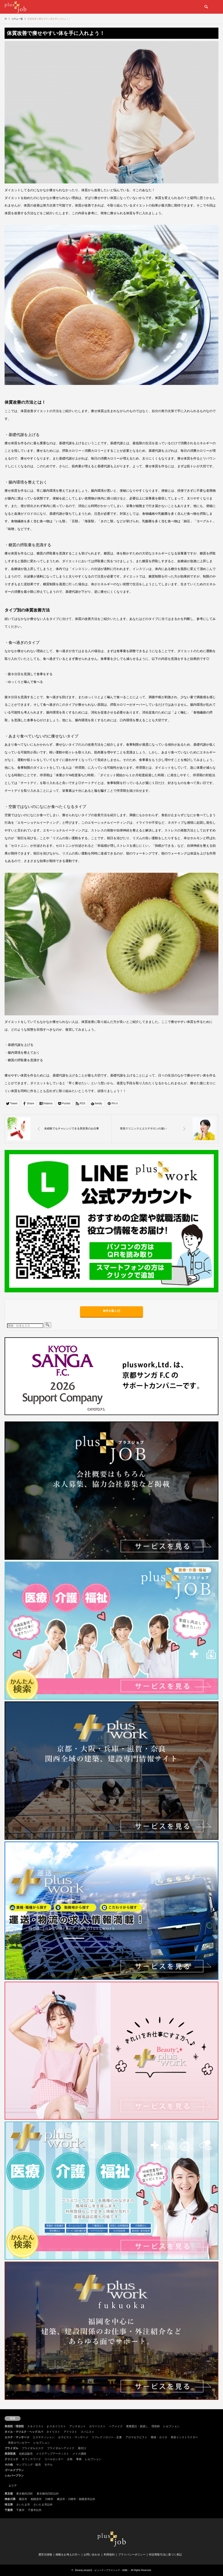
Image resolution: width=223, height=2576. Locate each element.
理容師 (155, 2426)
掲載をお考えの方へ (68, 2554)
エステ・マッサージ (17, 2437)
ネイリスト (53, 2431)
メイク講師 (79, 2453)
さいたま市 (23, 2504)
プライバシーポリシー (132, 2554)
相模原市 (36, 2499)
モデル (48, 2464)
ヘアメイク (116, 2426)
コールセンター (54, 2459)
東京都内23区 (24, 2493)
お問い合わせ (92, 2554)
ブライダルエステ (33, 2448)
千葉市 (20, 2510)
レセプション (171, 2426)
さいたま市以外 (43, 2504)
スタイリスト (35, 2426)
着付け (82, 2448)
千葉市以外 (35, 2510)
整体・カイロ (159, 2437)
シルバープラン (14, 2475)
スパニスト (87, 2431)
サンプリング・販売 (28, 2464)
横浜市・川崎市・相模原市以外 (76, 2499)
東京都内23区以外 (48, 2493)
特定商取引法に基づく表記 (165, 2554)
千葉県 (9, 2510)
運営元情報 (45, 2554)
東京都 (9, 2493)
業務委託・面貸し (137, 2426)
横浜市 (23, 2499)
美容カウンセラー (19, 2442)
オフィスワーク (31, 2459)
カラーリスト (97, 2426)
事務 (79, 2459)
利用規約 (109, 2554)
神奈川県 (10, 2499)
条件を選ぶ (111, 1310)
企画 (69, 2459)
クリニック (11, 2459)
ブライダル (11, 2448)
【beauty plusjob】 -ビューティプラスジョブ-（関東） (102, 2570)
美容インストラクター (184, 2437)
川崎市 (49, 2499)
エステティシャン (44, 2437)
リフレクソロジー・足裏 (107, 2437)
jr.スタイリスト (56, 2426)
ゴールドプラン (14, 2470)
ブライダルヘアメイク (60, 2448)
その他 (9, 2464)
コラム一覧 (17, 19)
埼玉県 (9, 2504)
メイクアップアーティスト (52, 2453)
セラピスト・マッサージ (73, 2437)
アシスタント (77, 2426)
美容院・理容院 (14, 2426)
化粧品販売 (26, 2453)
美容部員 (10, 2453)
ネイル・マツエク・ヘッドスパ (24, 2431)
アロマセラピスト (136, 2437)
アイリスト (70, 2431)
